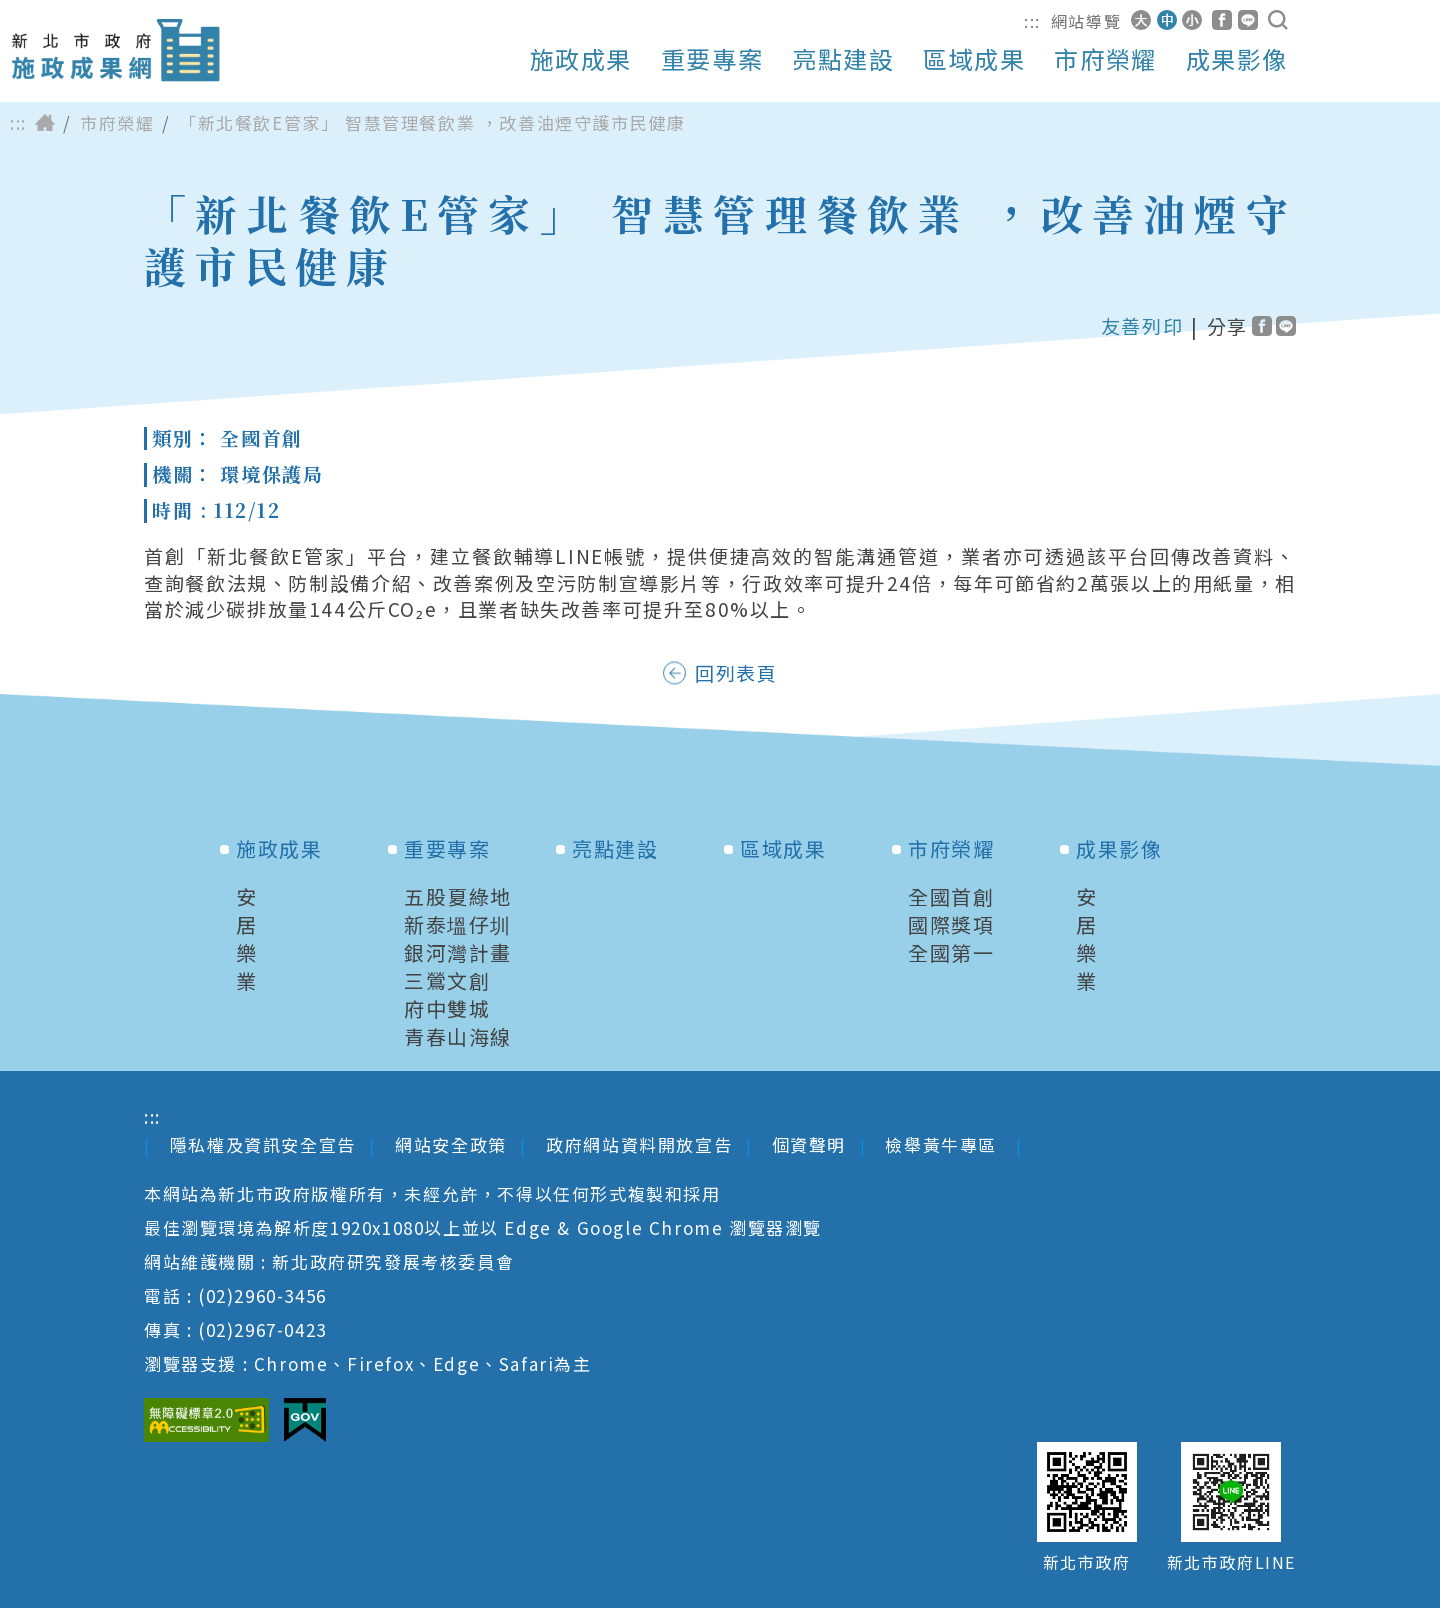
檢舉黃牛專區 (943, 1144)
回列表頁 (736, 672)
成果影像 (1237, 59)
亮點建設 (843, 59)
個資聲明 (809, 1144)
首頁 (45, 123)
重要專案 (712, 59)
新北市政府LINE (1231, 1562)
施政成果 (581, 59)
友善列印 (1142, 326)
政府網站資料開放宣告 (639, 1144)
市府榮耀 (1105, 59)
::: (1032, 21)
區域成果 (974, 59)
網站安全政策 (451, 1144)
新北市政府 (1087, 1562)
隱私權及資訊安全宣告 (263, 1144)
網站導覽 (1086, 21)
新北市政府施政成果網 (115, 50)
